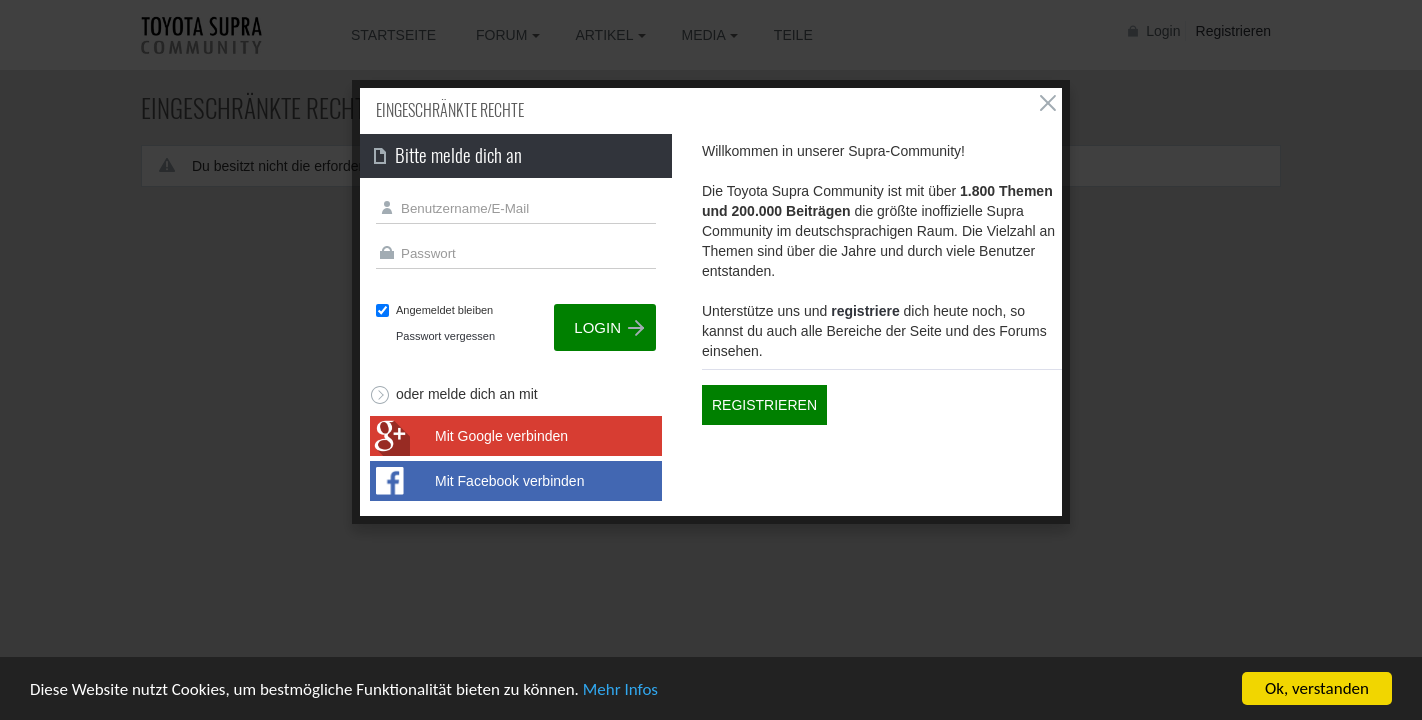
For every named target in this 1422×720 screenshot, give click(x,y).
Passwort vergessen (445, 336)
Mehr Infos (620, 689)
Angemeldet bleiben (444, 310)
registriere (865, 311)
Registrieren (764, 405)
